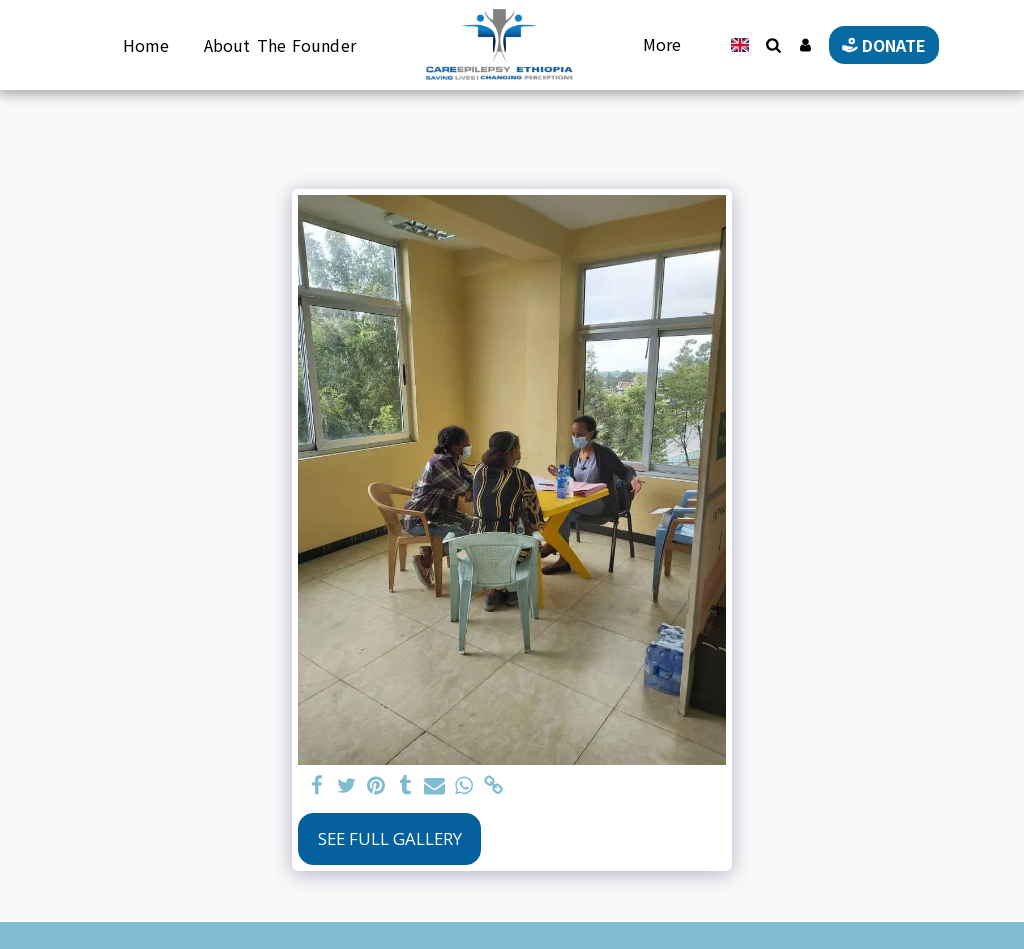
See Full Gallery (390, 838)
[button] (773, 45)
